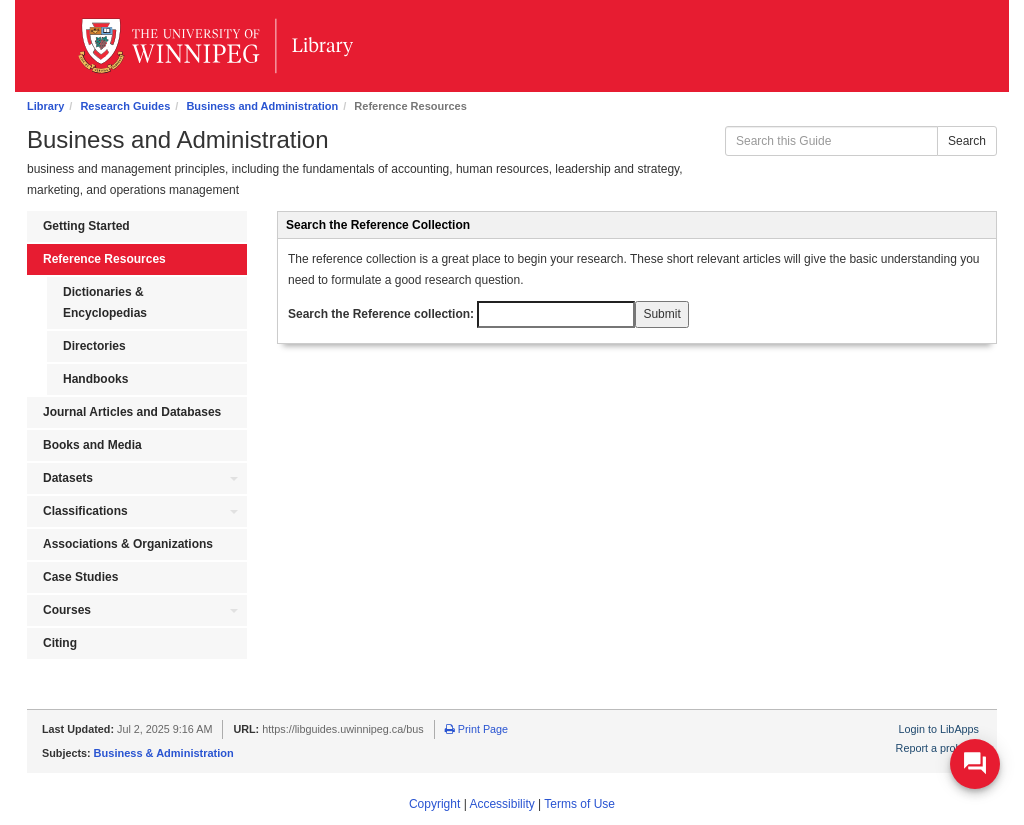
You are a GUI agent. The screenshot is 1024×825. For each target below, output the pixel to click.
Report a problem (937, 748)
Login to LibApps (939, 729)
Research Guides (125, 106)
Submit (661, 314)
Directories (94, 346)
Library (45, 106)
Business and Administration (262, 106)
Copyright (434, 804)
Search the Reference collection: (461, 314)
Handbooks (95, 379)
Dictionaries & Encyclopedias (105, 302)
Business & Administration (164, 753)
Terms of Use (579, 804)
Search (967, 141)
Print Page (476, 729)
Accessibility (501, 804)
